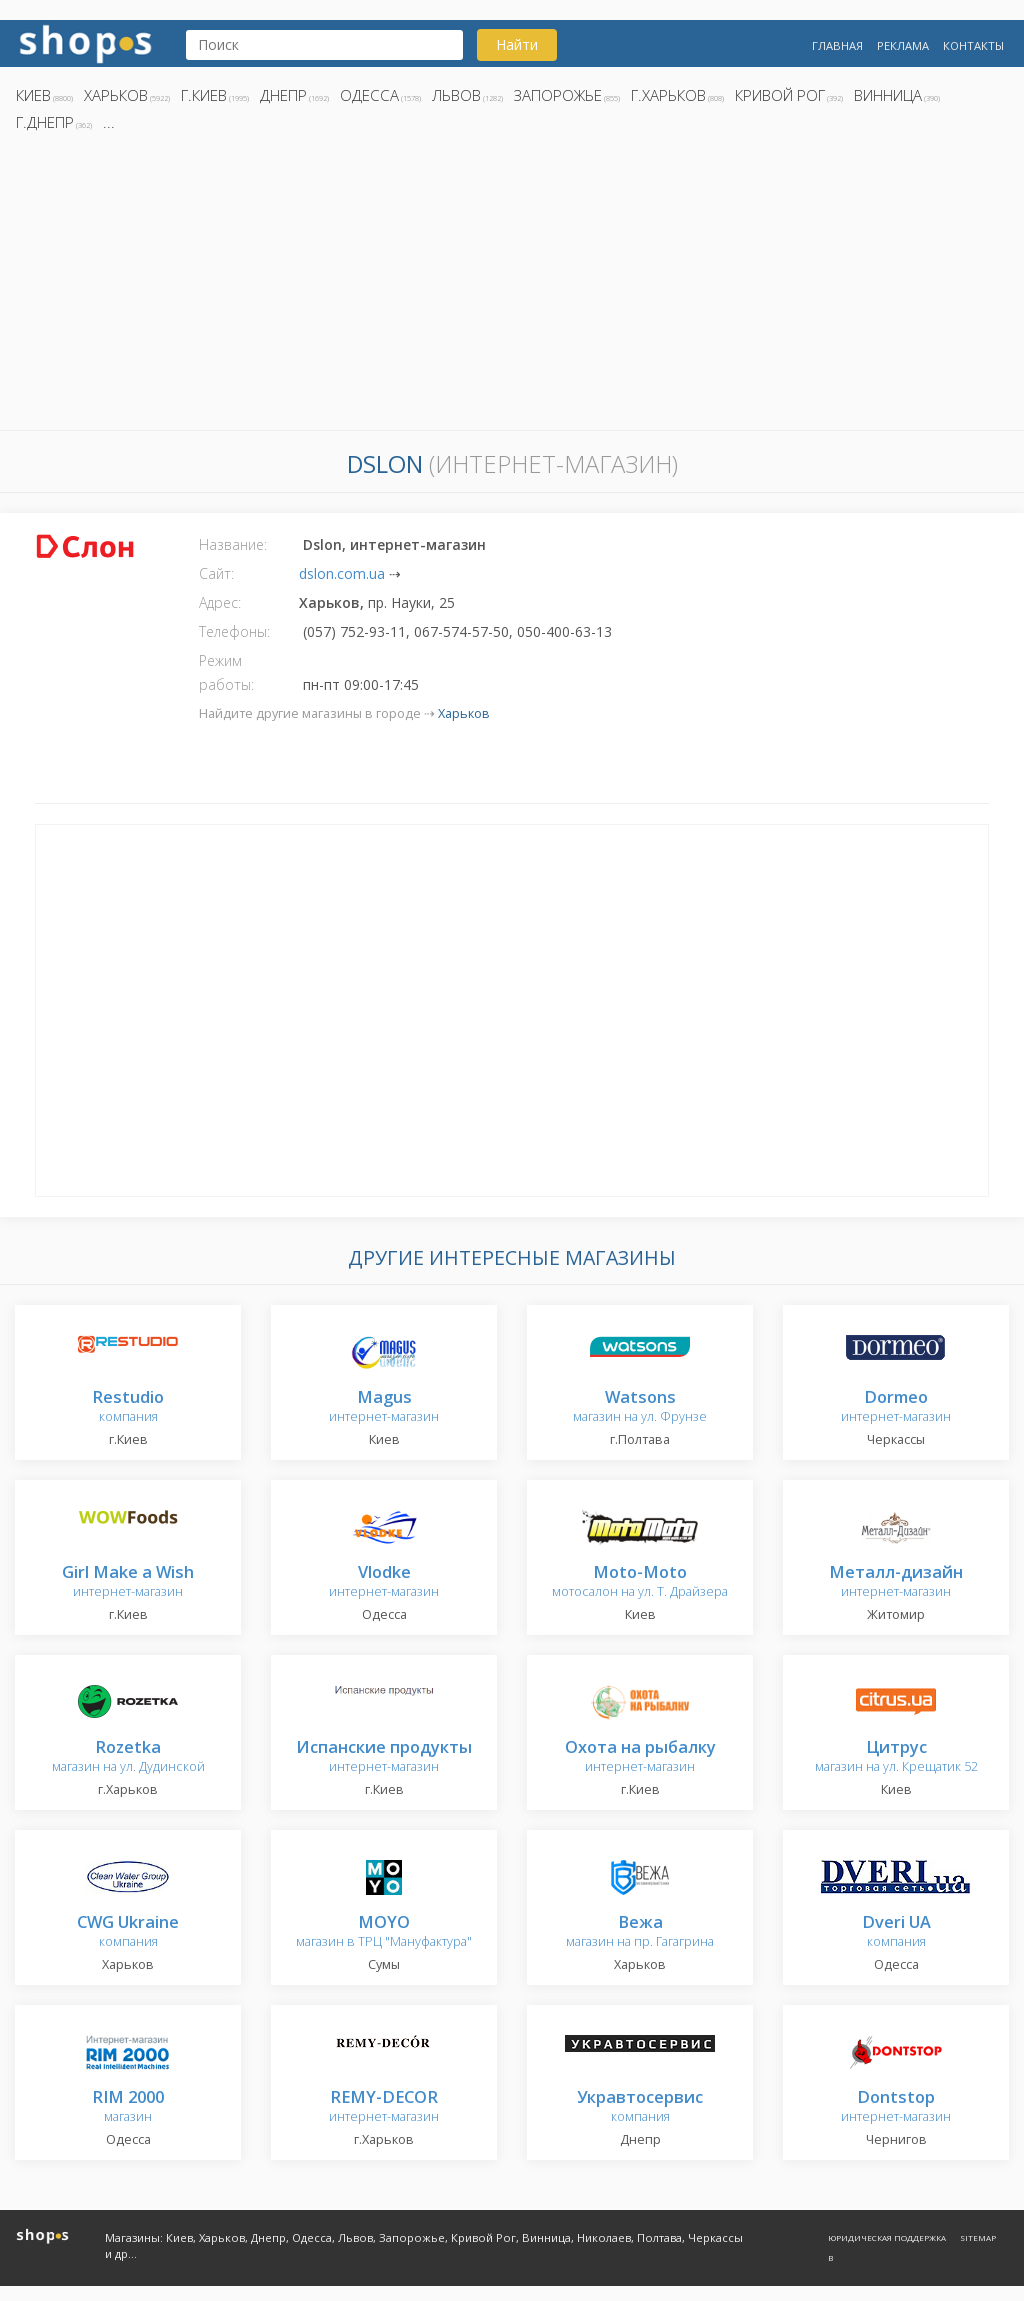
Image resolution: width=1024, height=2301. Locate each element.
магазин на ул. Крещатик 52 (896, 1757)
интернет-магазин (384, 1407)
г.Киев (204, 95)
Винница (888, 95)
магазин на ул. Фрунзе (640, 1407)
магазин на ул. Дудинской (128, 1757)
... (109, 122)
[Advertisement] (512, 287)
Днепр (283, 95)
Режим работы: (226, 672)
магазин (128, 2107)
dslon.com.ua (342, 573)
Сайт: (216, 573)
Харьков (116, 95)
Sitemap (978, 2237)
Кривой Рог (780, 95)
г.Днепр (45, 122)
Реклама (903, 45)
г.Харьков (668, 95)
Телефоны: (234, 631)
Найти (517, 44)
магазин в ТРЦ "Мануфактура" (384, 1932)
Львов (456, 95)
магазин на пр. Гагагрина (640, 1932)
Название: (233, 544)
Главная (837, 45)
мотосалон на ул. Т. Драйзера (640, 1582)
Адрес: (220, 602)
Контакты (973, 45)
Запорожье (558, 95)
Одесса (369, 95)
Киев (33, 95)
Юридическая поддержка (887, 2237)
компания (128, 1407)
